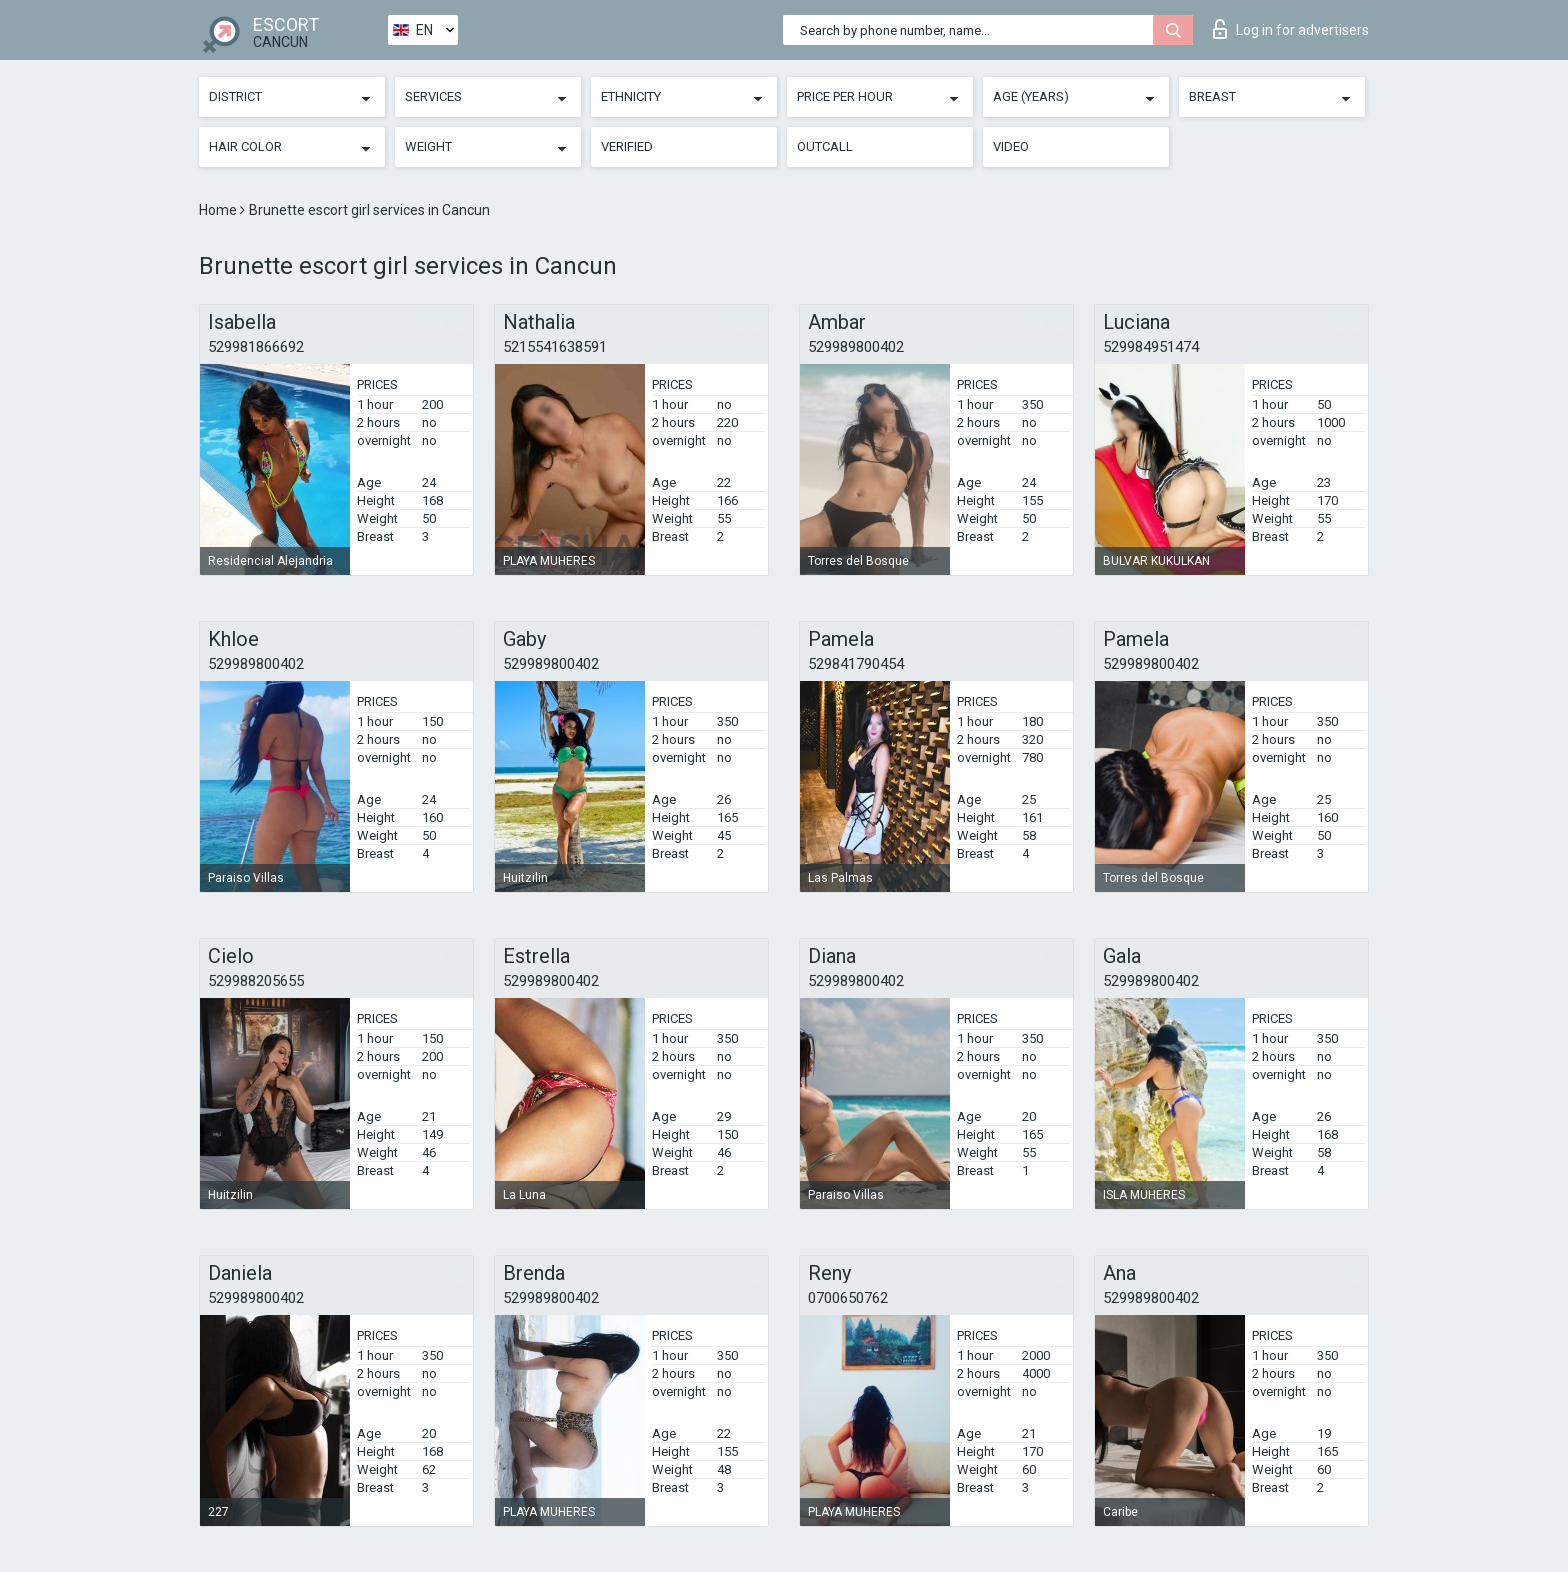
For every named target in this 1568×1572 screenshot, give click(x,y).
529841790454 (856, 664)
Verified (627, 146)
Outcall (825, 146)
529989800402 (856, 347)
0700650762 (848, 1298)
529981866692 (256, 347)
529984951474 (1151, 347)
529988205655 (256, 981)
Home (219, 210)
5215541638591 (555, 347)
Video (1011, 146)
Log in (1291, 29)
